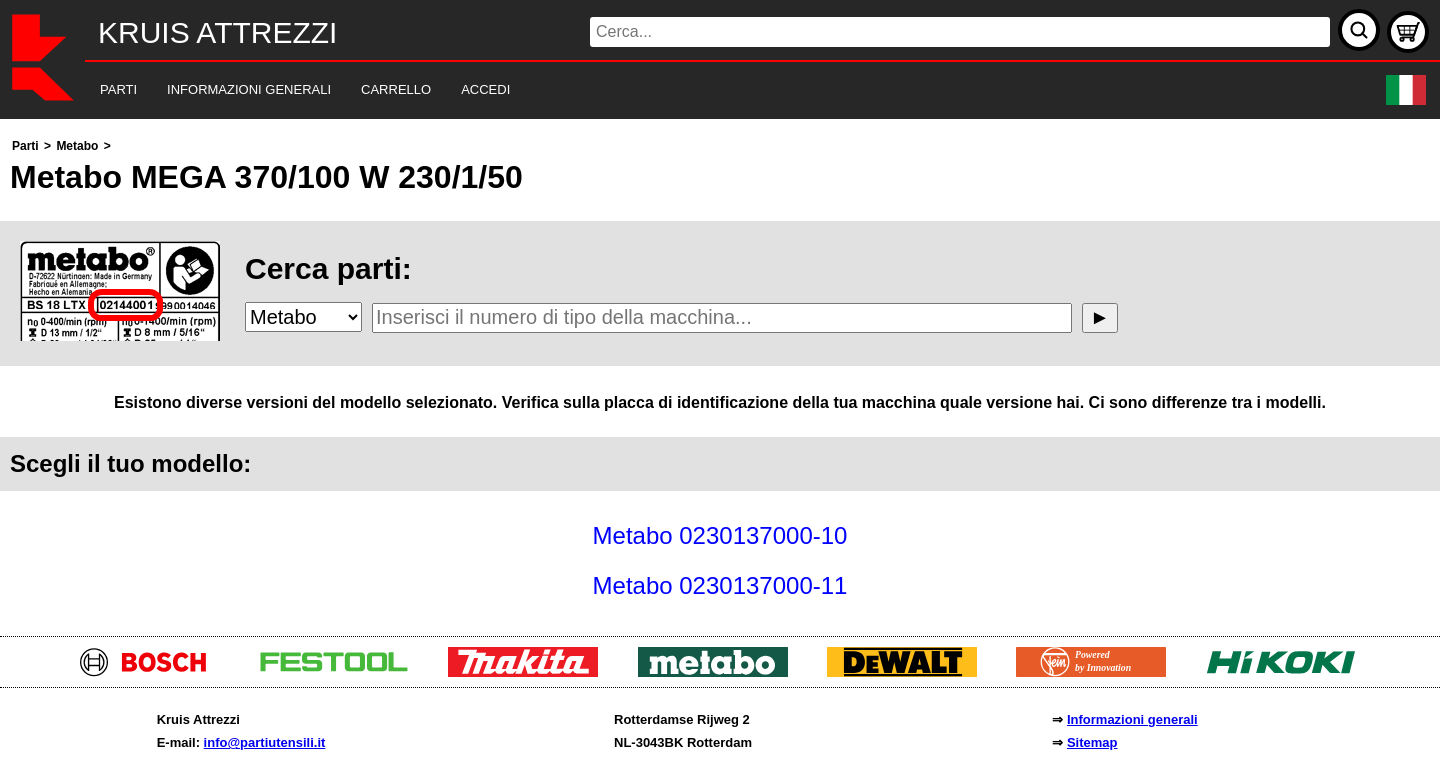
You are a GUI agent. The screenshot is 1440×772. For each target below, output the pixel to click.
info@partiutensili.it (265, 742)
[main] (720, 372)
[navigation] (692, 90)
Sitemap (1092, 742)
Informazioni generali (1132, 719)
